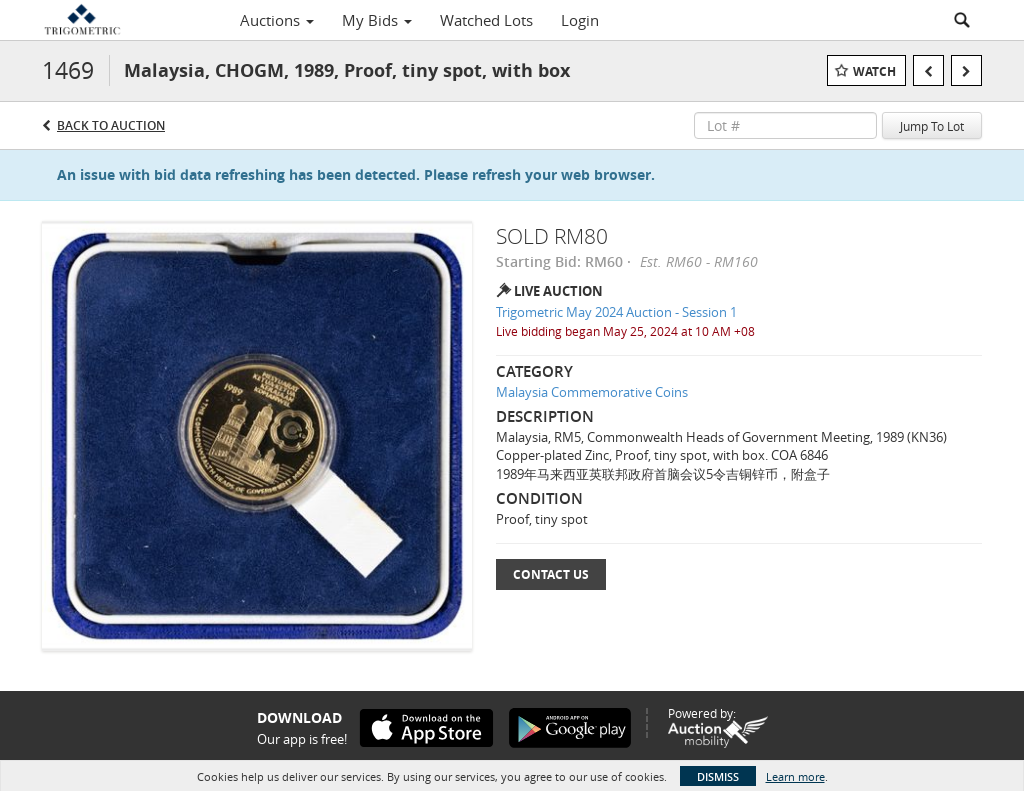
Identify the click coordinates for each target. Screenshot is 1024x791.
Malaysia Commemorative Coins (592, 392)
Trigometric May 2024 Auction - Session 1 (616, 312)
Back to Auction (111, 125)
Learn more (795, 776)
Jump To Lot (932, 126)
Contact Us (551, 574)
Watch (874, 71)
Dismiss (718, 776)
